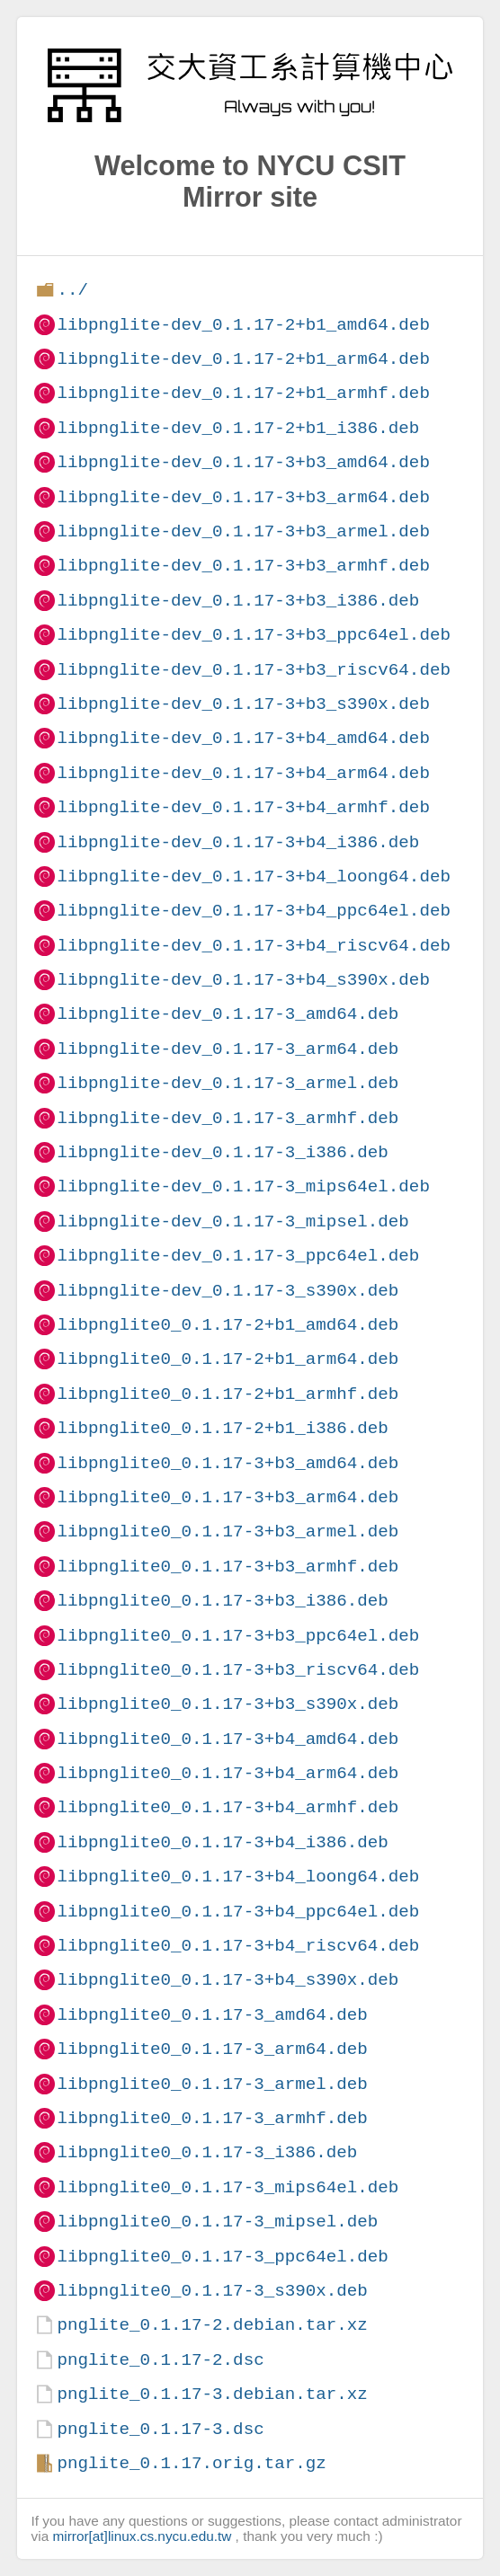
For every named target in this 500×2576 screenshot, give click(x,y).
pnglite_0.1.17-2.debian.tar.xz (212, 2325)
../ (72, 290)
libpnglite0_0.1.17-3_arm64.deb (212, 2049)
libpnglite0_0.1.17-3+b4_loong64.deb (238, 1876)
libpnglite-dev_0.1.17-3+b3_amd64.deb (243, 462)
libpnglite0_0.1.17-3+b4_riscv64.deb (238, 1946)
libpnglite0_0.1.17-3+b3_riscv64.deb (238, 1670)
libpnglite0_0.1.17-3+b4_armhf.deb (227, 1807)
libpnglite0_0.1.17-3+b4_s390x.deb (227, 1980)
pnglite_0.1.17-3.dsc (160, 2429)
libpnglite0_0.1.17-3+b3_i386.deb (222, 1601)
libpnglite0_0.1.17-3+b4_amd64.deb (227, 1739)
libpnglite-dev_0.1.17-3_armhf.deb (227, 1118)
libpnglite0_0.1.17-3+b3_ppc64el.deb (238, 1636)
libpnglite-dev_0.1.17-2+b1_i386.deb (238, 428)
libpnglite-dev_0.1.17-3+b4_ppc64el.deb (253, 911)
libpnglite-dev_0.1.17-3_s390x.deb (227, 1291)
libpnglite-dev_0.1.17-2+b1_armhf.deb (243, 393)
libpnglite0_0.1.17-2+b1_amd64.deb (227, 1325)
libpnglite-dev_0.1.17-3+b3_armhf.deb (243, 565)
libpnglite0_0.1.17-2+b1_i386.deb (222, 1428)
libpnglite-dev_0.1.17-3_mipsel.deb (232, 1221)
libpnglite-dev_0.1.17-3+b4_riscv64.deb (253, 946)
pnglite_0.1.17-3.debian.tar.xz (212, 2394)
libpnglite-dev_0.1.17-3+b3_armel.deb (243, 531)
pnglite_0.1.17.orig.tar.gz (191, 2463)
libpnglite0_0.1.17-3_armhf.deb (212, 2118)
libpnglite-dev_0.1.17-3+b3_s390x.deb (243, 704)
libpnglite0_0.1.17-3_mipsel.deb (217, 2221)
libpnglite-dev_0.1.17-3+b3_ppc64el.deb (253, 635)
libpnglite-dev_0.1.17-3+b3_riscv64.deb (253, 670)
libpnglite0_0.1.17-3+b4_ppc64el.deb (238, 1911)
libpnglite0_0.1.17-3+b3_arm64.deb (227, 1497)
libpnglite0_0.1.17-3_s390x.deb (212, 2291)
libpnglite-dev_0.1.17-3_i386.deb (222, 1152)
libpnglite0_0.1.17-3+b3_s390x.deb (227, 1704)
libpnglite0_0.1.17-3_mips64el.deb (227, 2187)
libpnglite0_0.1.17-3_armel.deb (212, 2084)
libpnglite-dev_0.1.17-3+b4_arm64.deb (243, 773)
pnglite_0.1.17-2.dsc (160, 2360)
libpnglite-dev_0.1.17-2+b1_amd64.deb (243, 325)
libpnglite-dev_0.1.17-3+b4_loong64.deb (253, 876)
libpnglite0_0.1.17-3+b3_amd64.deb (227, 1463)
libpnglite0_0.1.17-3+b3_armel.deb (227, 1531)
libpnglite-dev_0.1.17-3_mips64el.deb (243, 1186)
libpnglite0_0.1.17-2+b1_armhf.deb (227, 1394)
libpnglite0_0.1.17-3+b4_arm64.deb (227, 1773)
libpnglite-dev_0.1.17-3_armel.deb (227, 1083)
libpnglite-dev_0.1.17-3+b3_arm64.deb (243, 497)
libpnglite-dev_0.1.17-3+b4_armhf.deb (243, 807)
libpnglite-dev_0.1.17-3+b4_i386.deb (238, 842)
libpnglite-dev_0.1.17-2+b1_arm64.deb (243, 359)
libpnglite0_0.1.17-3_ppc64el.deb (222, 2256)
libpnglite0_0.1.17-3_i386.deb (207, 2152)
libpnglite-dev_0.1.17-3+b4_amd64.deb (243, 738)
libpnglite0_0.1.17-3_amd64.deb (212, 2015)
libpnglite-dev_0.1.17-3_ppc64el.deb (238, 1256)
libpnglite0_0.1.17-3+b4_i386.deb (222, 1842)
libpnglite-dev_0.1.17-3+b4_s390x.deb (243, 980)
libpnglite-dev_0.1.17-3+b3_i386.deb (238, 601)
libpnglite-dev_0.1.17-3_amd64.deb (227, 1014)
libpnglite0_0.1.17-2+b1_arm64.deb (227, 1359)
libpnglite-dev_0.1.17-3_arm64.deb (227, 1049)
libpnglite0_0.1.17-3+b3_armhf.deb (227, 1566)
